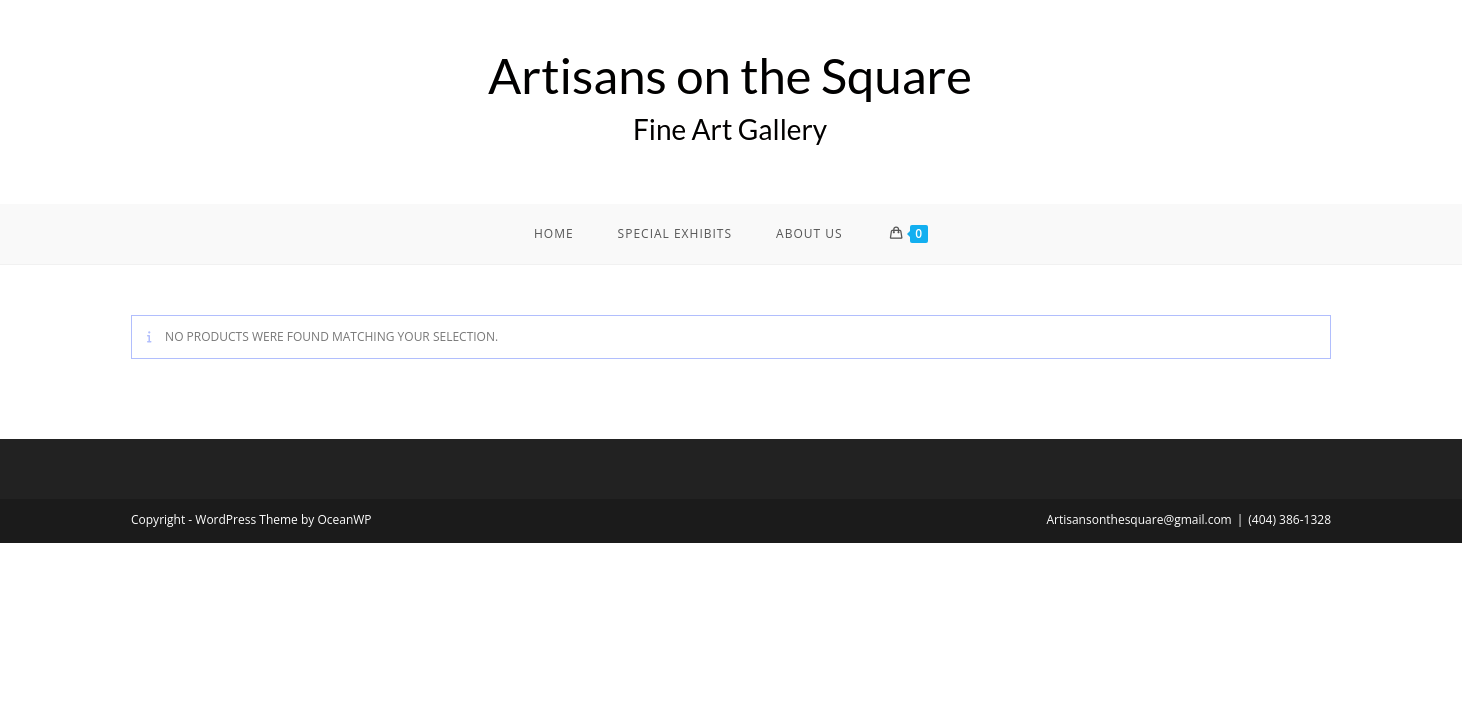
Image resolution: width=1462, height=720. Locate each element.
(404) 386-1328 (1289, 519)
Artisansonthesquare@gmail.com (1138, 519)
